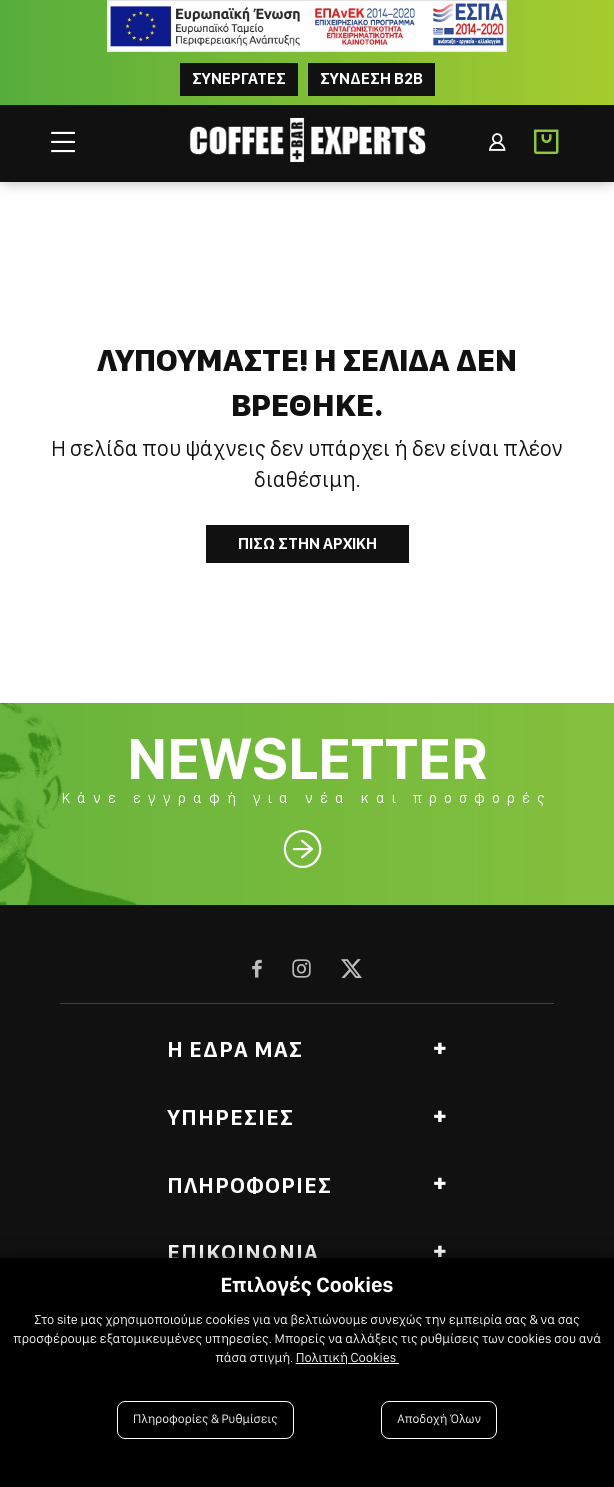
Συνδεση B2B (371, 78)
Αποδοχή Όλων (439, 1419)
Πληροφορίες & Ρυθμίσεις (205, 1419)
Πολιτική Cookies (347, 1358)
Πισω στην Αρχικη (307, 543)
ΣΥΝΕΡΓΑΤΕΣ (239, 78)
